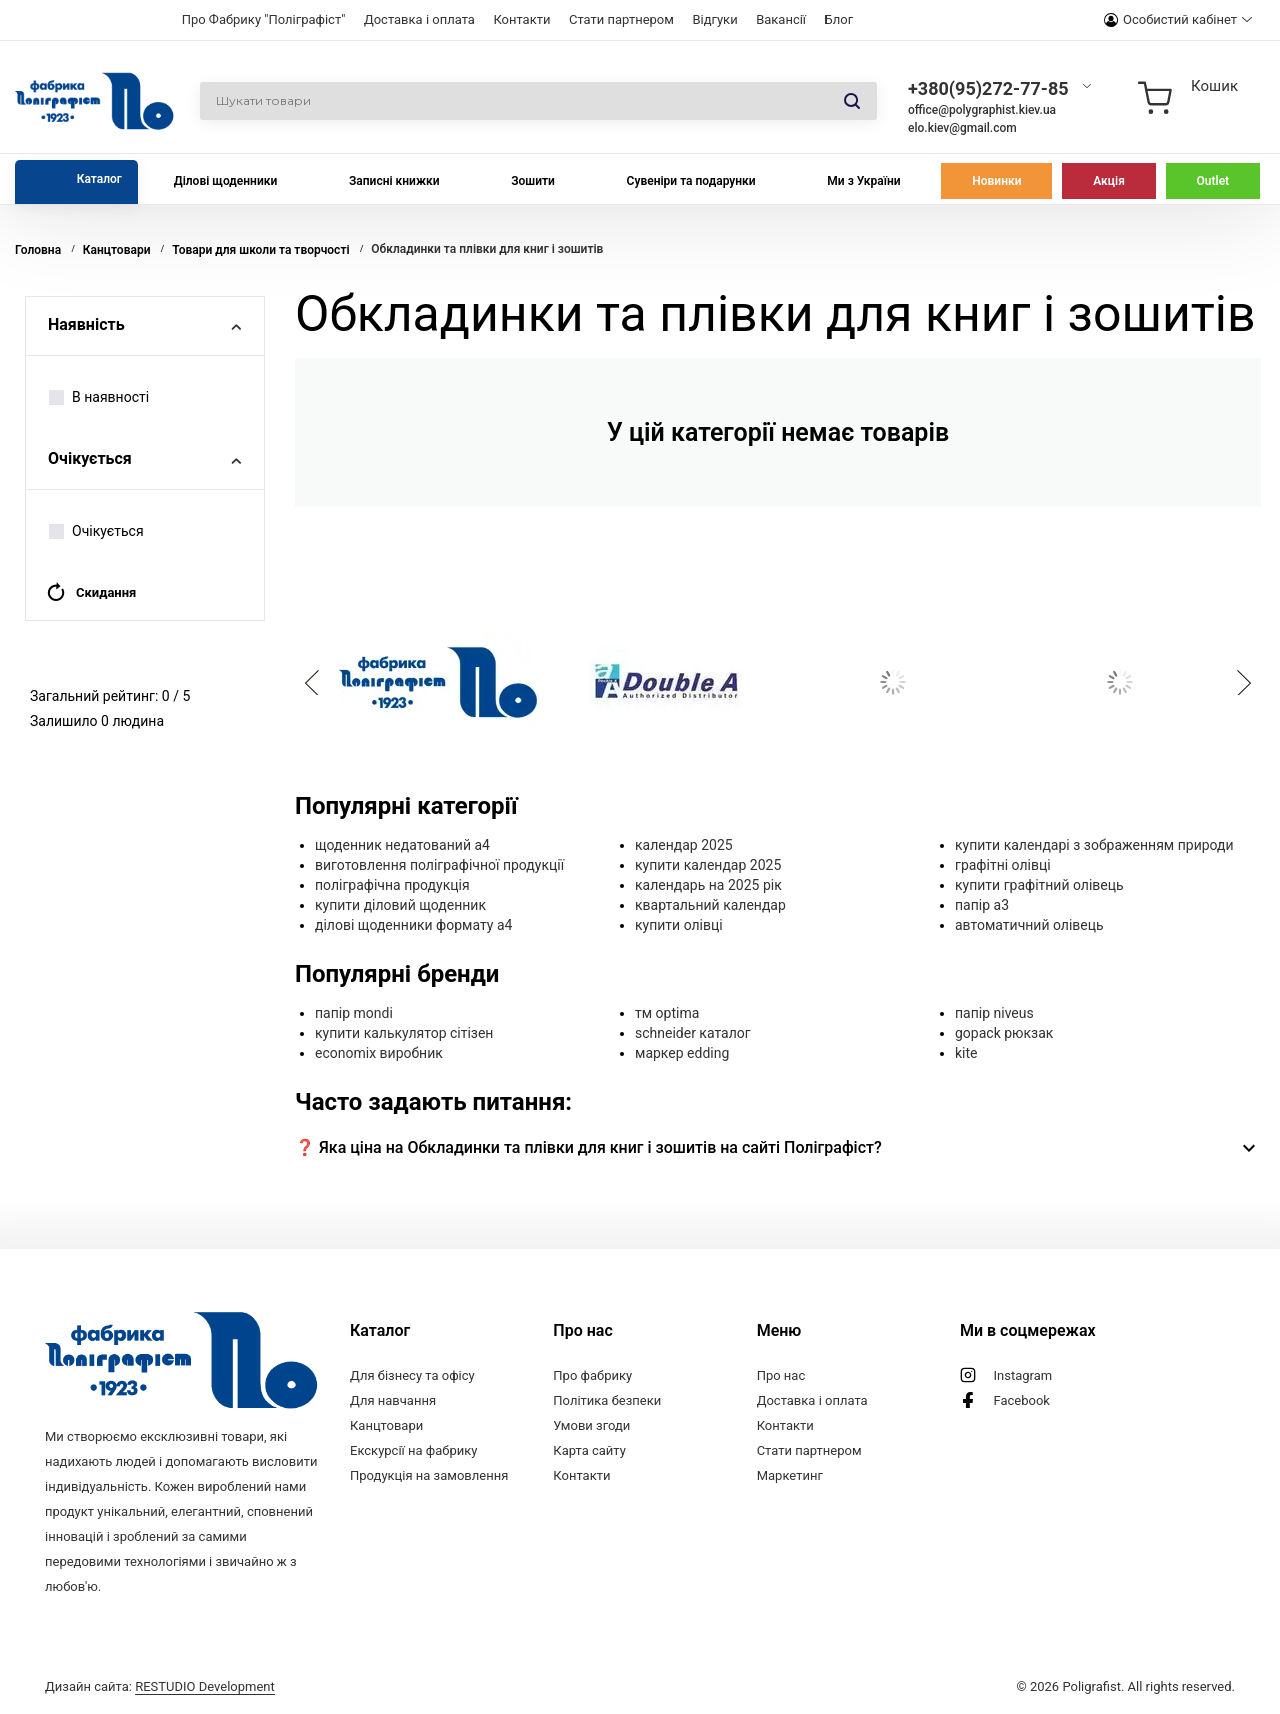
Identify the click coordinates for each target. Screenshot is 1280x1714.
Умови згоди (591, 1425)
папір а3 (982, 905)
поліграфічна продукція (392, 885)
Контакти (521, 19)
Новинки (996, 181)
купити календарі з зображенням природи (1094, 845)
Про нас (781, 1375)
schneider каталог (693, 1033)
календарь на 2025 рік (708, 885)
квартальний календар (710, 905)
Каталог (99, 179)
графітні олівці (1003, 865)
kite (966, 1053)
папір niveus (994, 1013)
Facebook (1021, 1400)
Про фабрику (592, 1375)
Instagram (1022, 1375)
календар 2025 (684, 845)
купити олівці (679, 925)
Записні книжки (394, 181)
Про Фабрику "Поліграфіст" (264, 19)
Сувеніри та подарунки (691, 181)
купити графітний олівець (1039, 885)
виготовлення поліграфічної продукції (439, 865)
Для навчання (393, 1400)
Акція (1109, 181)
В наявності (99, 397)
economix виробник (379, 1053)
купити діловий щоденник (400, 905)
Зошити (533, 181)
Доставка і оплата (419, 19)
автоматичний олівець (1029, 925)
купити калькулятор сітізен (404, 1033)
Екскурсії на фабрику (413, 1450)
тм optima (667, 1013)
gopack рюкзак (1004, 1033)
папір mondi (354, 1013)
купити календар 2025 (708, 865)
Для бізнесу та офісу (412, 1375)
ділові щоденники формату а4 (413, 925)
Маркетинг (790, 1475)
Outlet (1213, 181)
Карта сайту (589, 1450)
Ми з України (863, 181)
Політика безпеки (607, 1400)
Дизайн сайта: (160, 1686)
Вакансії (781, 19)
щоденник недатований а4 (402, 845)
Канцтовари (386, 1425)
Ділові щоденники (226, 181)
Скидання (91, 592)
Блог (839, 19)
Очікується (96, 531)
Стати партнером (621, 19)
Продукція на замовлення (429, 1475)
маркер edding (682, 1053)
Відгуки (714, 19)
